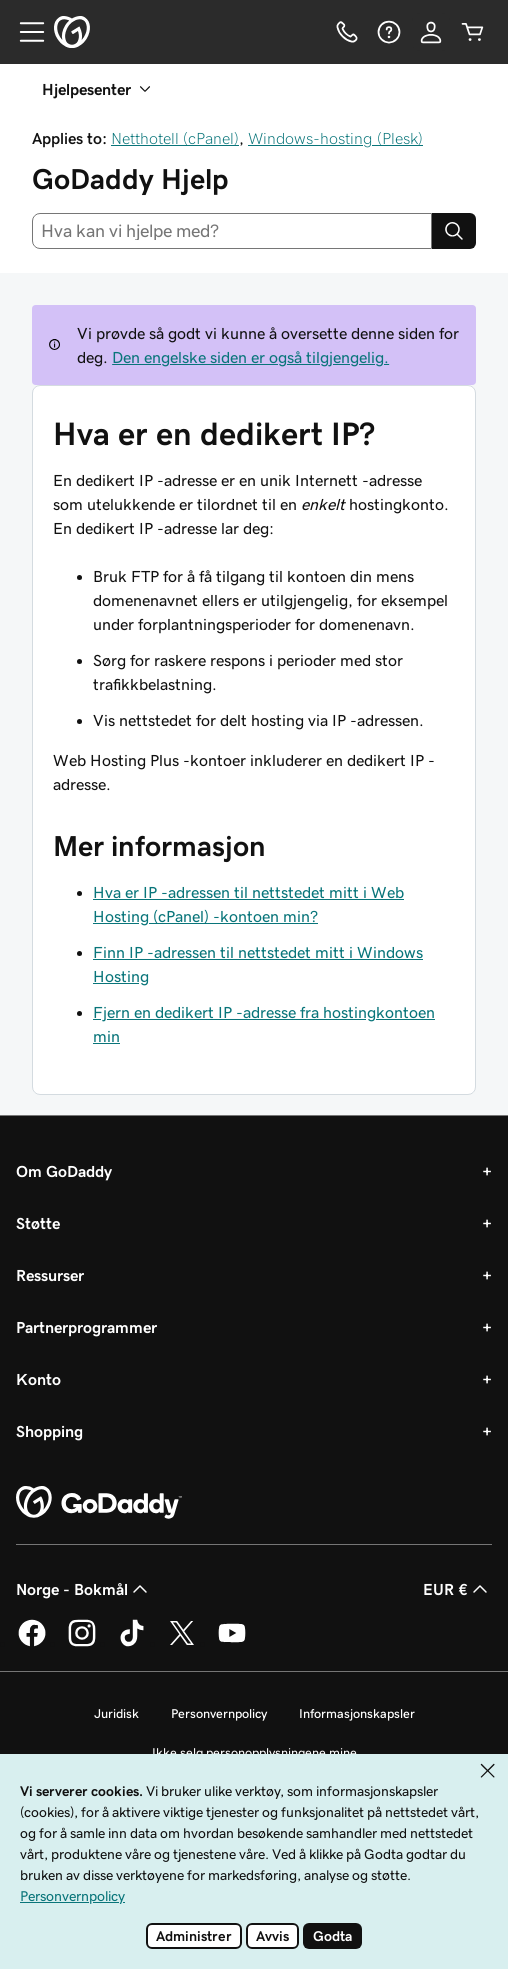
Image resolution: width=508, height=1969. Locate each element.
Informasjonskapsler (357, 1713)
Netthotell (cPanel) (175, 138)
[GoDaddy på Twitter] (182, 1643)
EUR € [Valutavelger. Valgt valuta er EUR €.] (457, 1589)
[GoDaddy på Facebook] (32, 1643)
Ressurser (50, 1275)
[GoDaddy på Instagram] (82, 1643)
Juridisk (116, 1713)
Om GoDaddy (64, 1171)
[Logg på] (431, 32)
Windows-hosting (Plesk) (335, 138)
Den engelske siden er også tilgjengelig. (250, 357)
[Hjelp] (389, 32)
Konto (38, 1379)
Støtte (38, 1223)
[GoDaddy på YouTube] (232, 1643)
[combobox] (232, 231)
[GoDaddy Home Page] (99, 1503)
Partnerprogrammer (86, 1327)
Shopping (49, 1431)
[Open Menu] (24, 32)
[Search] (454, 231)
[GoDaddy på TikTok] (132, 1643)
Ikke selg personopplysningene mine (254, 1752)
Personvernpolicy (219, 1713)
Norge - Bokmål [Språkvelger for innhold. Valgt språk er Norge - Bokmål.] (84, 1589)
